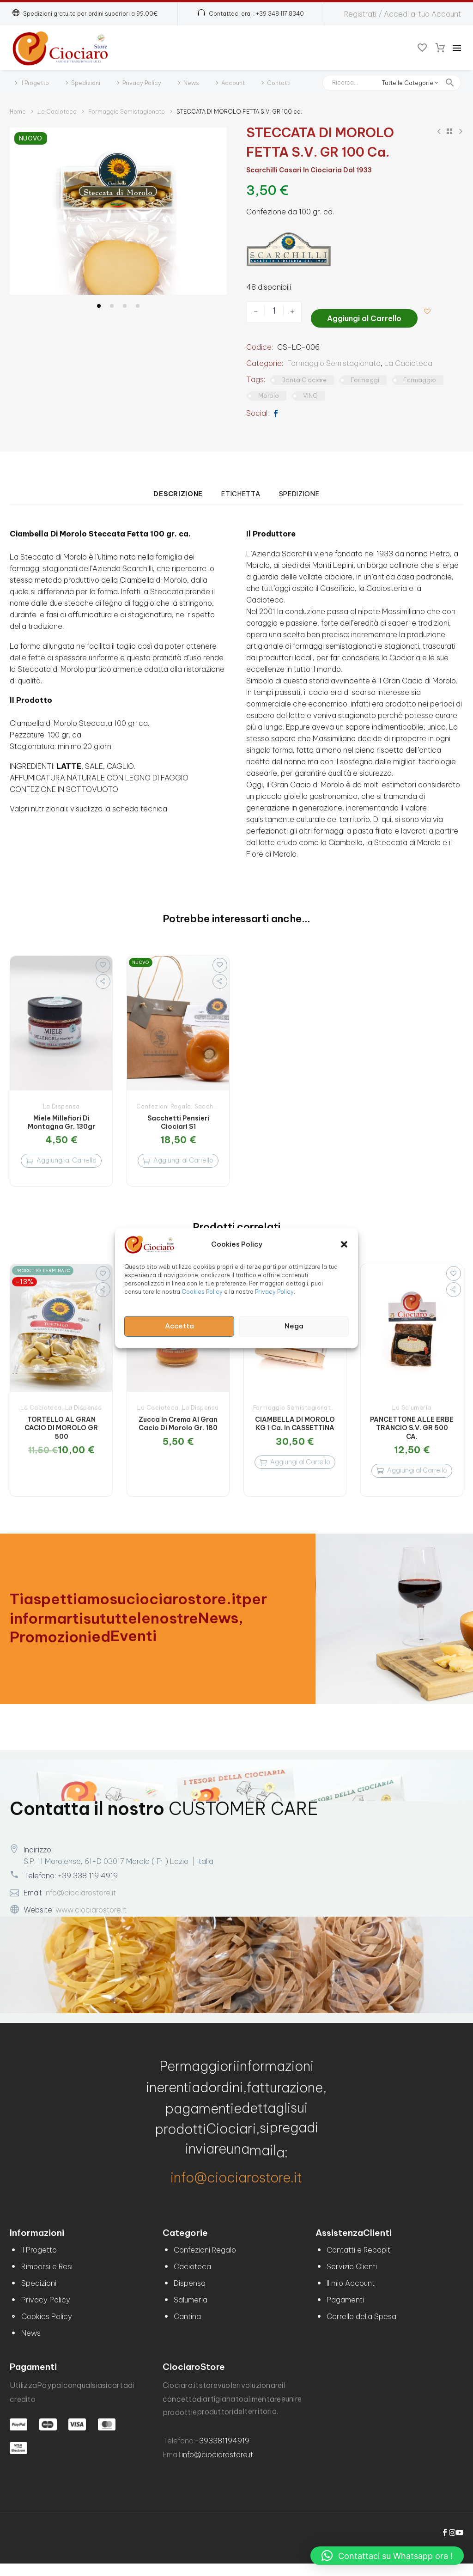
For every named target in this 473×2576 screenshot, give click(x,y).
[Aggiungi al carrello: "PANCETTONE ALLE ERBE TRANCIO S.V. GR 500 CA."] (412, 1479)
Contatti (279, 82)
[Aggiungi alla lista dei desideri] (431, 310)
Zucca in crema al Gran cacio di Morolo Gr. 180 (178, 1428)
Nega (294, 1325)
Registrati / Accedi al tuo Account (402, 13)
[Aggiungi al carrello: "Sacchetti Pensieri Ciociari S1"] (178, 1161)
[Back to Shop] (449, 131)
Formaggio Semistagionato (126, 111)
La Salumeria (411, 1412)
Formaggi (365, 376)
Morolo (268, 392)
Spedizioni (85, 82)
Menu (457, 48)
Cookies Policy (202, 1291)
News (191, 82)
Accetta (179, 1325)
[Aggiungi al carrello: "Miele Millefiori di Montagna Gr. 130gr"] (61, 1161)
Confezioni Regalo (163, 1103)
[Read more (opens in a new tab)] (250, 14)
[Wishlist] (422, 48)
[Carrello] (440, 48)
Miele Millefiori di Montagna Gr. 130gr (61, 1119)
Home (18, 111)
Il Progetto (34, 82)
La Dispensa (61, 1103)
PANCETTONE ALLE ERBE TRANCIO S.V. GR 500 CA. (412, 1432)
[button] (344, 1243)
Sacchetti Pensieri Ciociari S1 (178, 1119)
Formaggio (419, 376)
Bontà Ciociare (304, 376)
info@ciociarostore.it (80, 1904)
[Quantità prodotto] (274, 310)
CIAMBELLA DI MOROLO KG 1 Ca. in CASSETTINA (295, 1428)
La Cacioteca (57, 111)
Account (233, 82)
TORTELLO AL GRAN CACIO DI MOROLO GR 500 (61, 1432)
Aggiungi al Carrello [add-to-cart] (364, 310)
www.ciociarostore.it (91, 1921)
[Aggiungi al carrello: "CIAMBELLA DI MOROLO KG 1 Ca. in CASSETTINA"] (295, 1470)
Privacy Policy (274, 1291)
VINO (310, 392)
